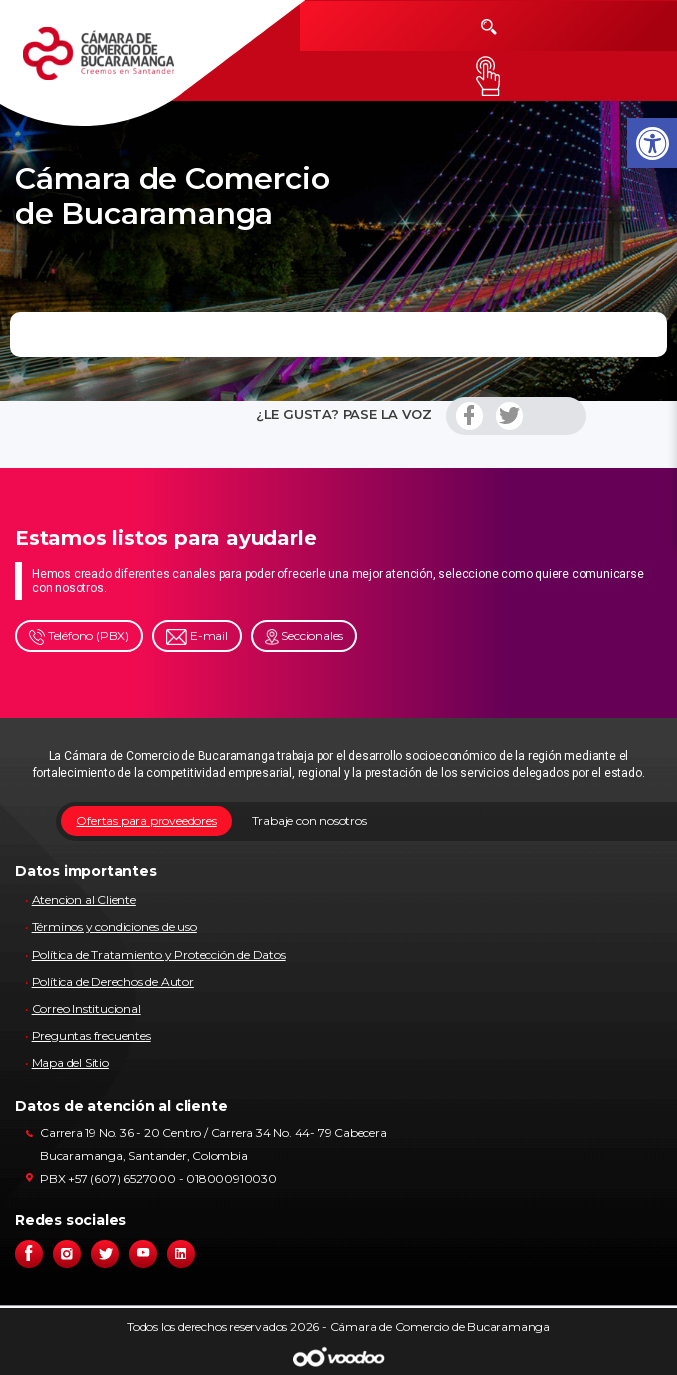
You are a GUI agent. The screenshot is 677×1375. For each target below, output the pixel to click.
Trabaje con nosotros (309, 820)
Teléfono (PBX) (79, 636)
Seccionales (304, 636)
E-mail (197, 636)
